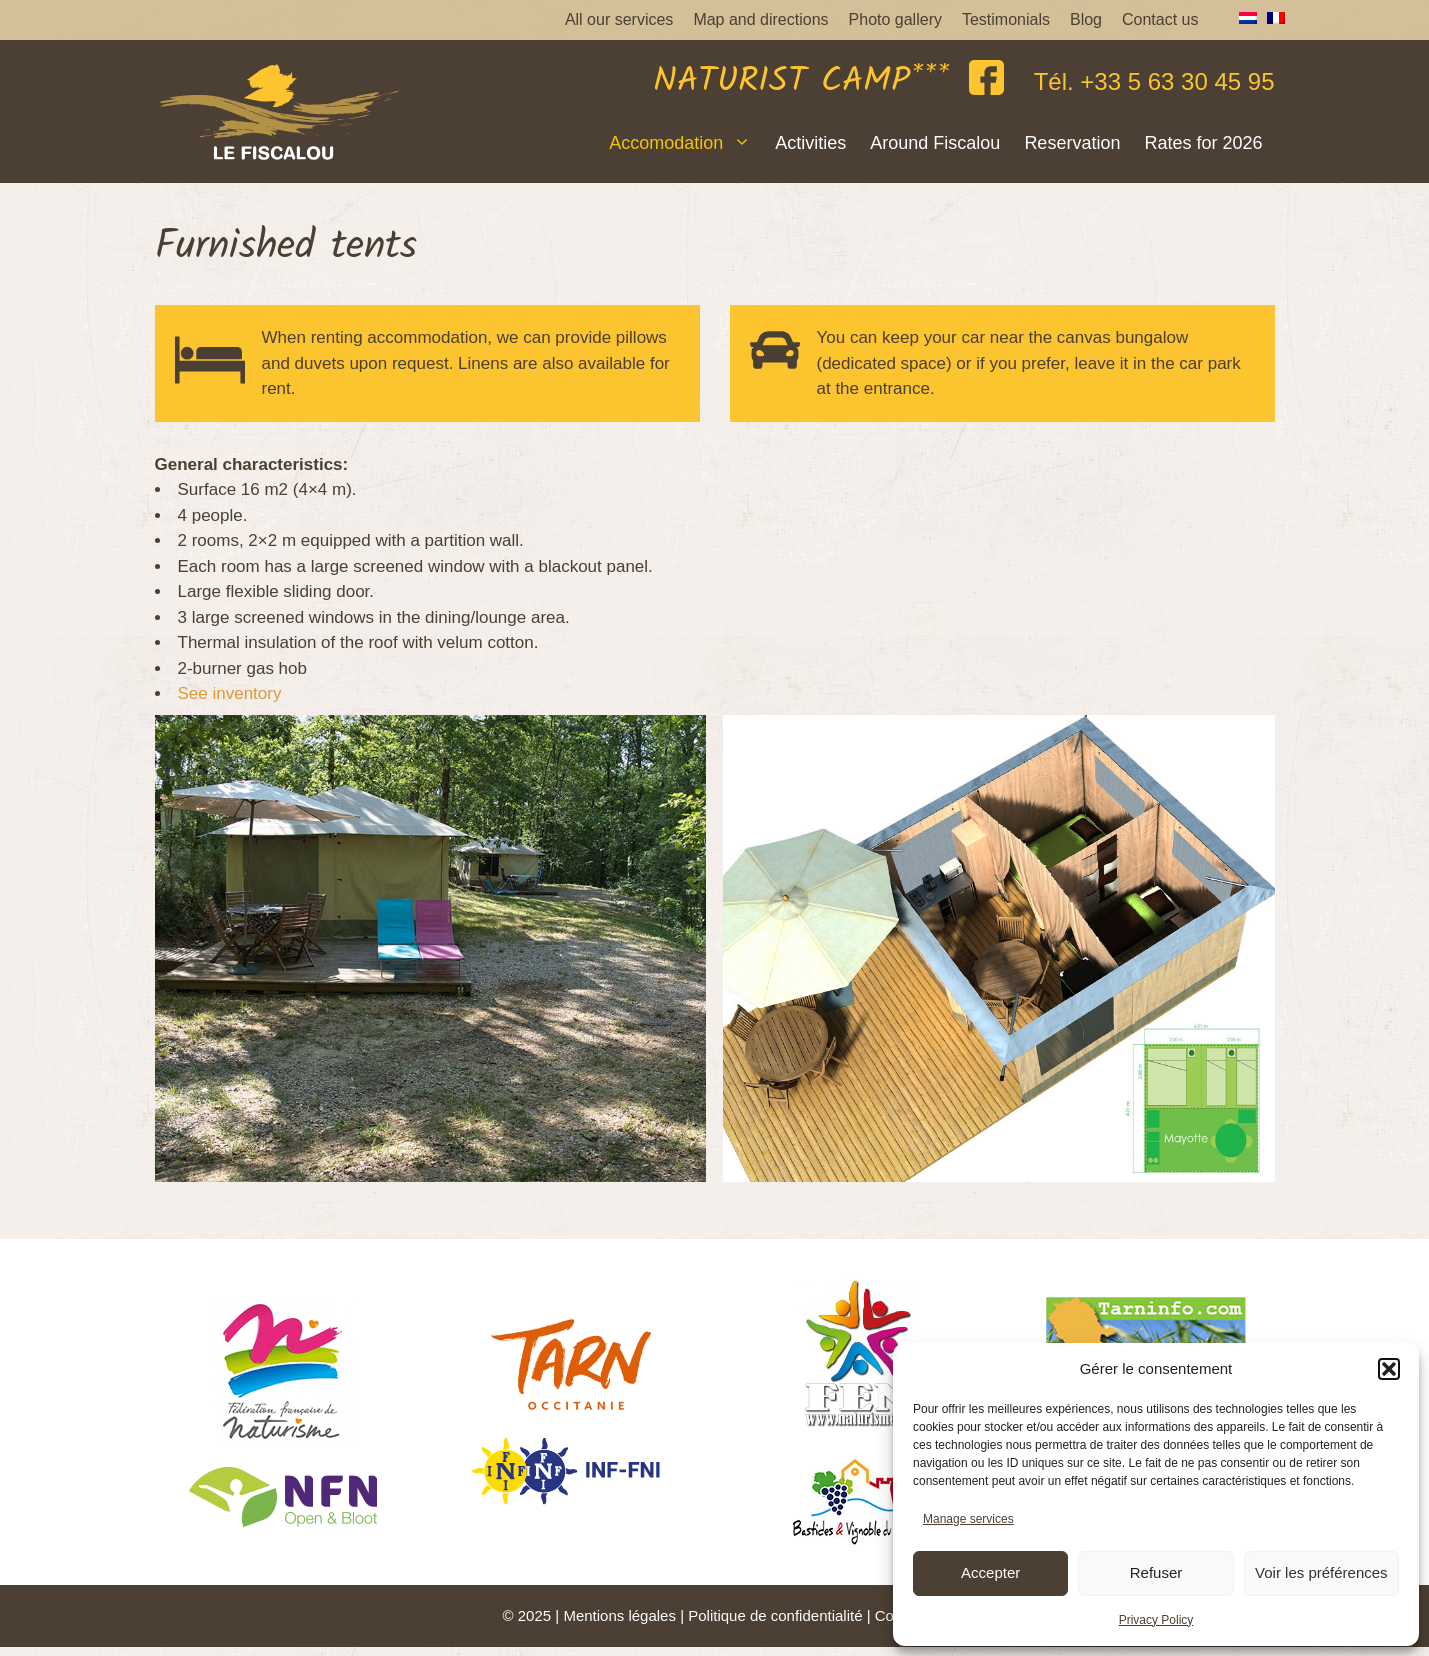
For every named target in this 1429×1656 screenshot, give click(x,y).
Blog (1086, 19)
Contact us (1160, 19)
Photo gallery (895, 19)
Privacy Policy (1156, 1620)
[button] (1389, 1369)
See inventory (230, 693)
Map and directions (760, 19)
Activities (810, 143)
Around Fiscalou (935, 143)
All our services (619, 19)
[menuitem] (1243, 18)
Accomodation (686, 143)
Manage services (968, 1519)
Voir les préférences (1321, 1572)
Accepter (990, 1572)
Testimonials (1006, 19)
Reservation (1072, 143)
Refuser (1156, 1572)
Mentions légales (619, 1615)
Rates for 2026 (1203, 143)
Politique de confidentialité (775, 1615)
